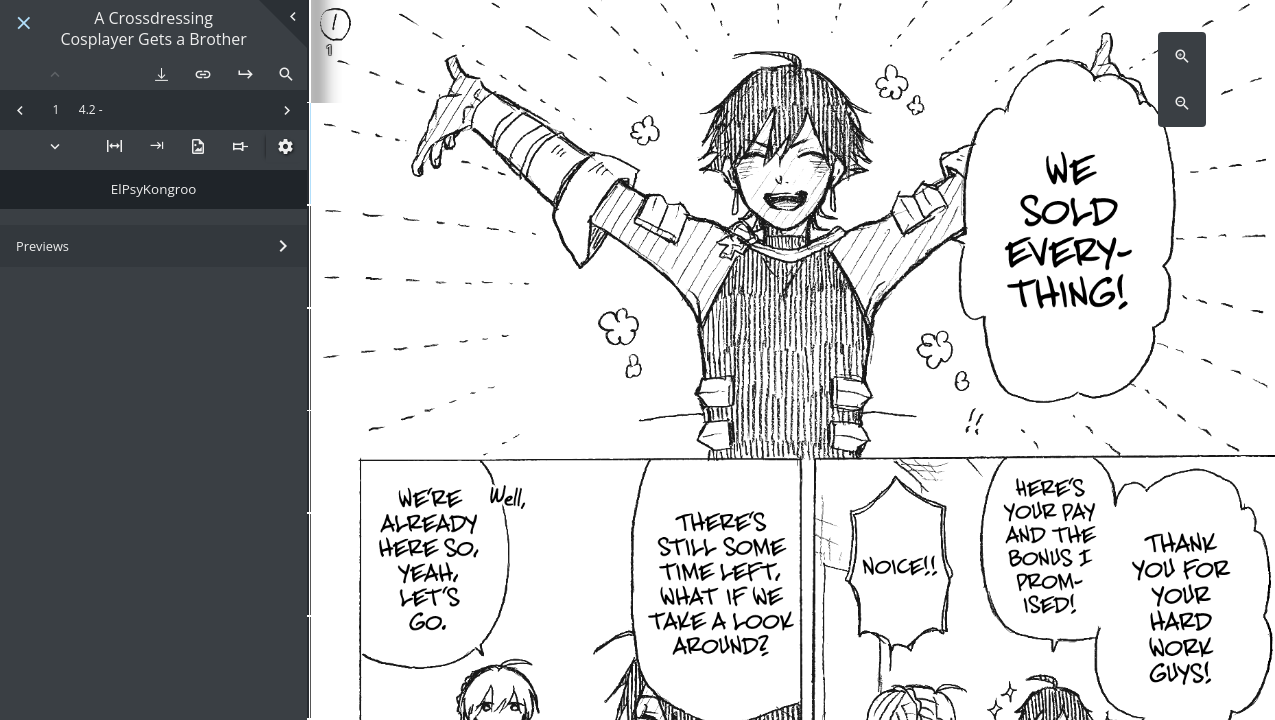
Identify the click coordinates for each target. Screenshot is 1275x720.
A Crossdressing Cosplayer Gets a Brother (153, 29)
